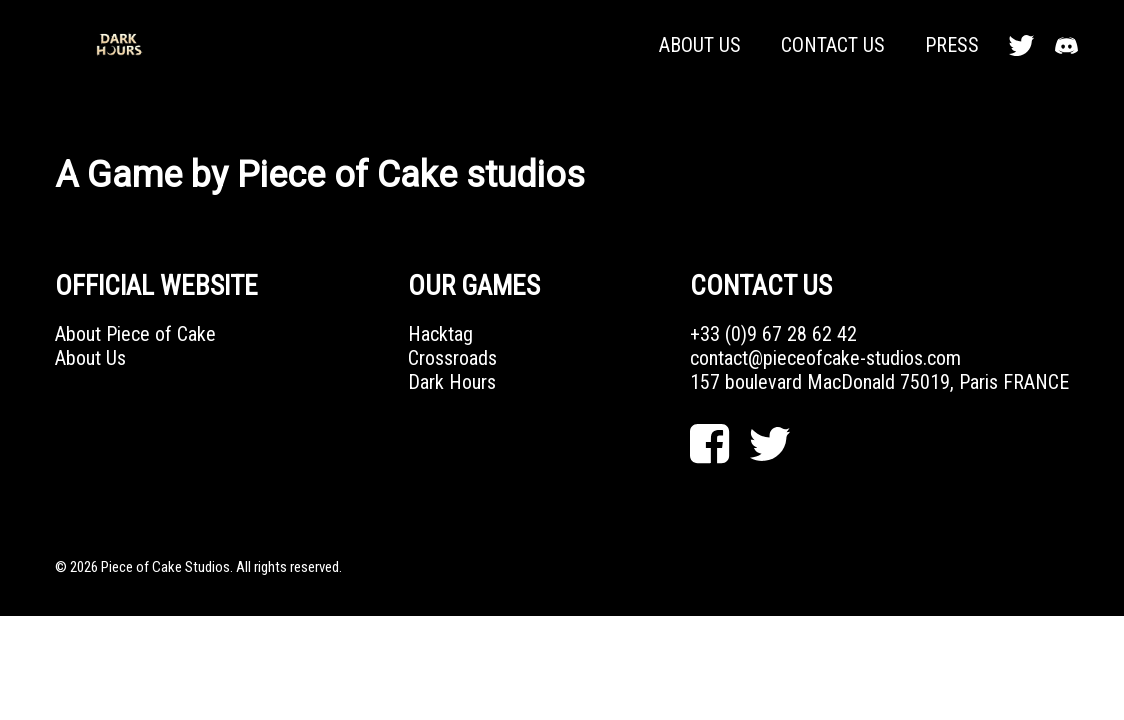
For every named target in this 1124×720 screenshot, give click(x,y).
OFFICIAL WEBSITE (156, 286)
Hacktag (440, 334)
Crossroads (452, 358)
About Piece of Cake (135, 334)
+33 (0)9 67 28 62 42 (773, 334)
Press (952, 45)
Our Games (474, 286)
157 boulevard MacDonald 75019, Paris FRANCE (879, 382)
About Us (700, 45)
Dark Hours (452, 382)
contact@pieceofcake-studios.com (825, 358)
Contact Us (833, 45)
